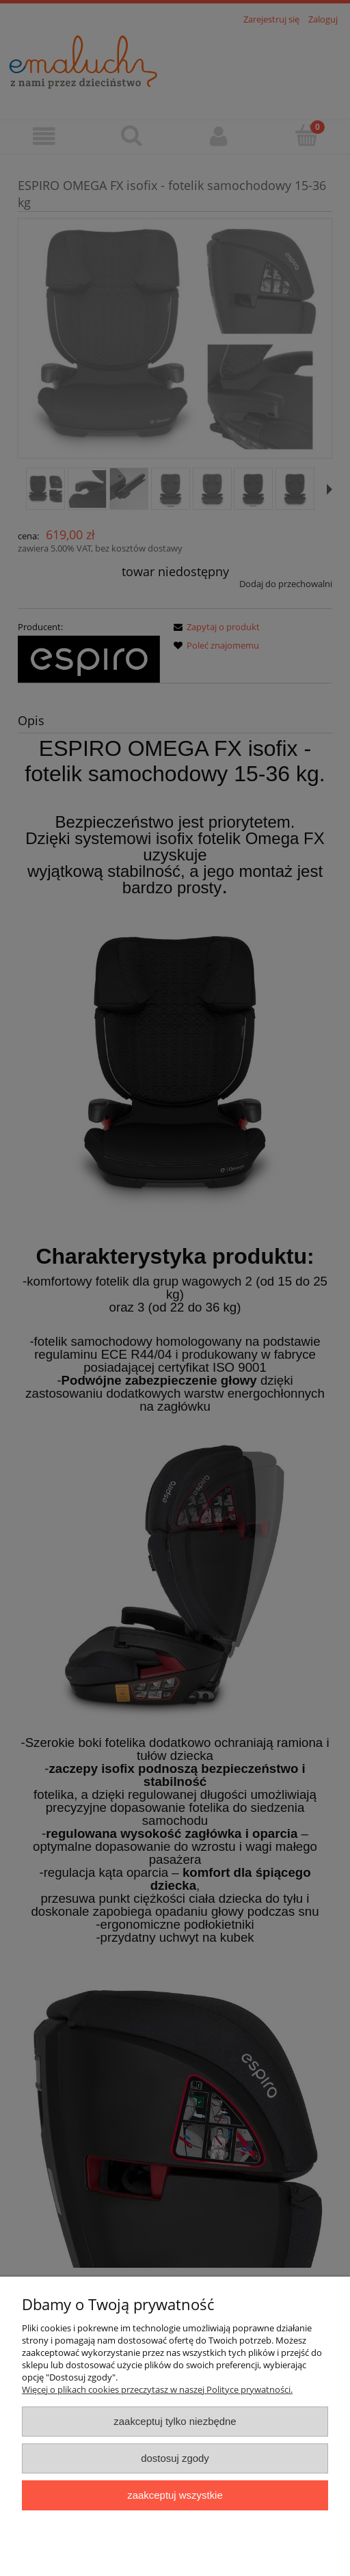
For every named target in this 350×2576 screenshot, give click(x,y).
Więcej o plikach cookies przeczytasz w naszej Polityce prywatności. (157, 2389)
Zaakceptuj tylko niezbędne (174, 2421)
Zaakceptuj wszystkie (174, 2495)
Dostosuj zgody (175, 2458)
